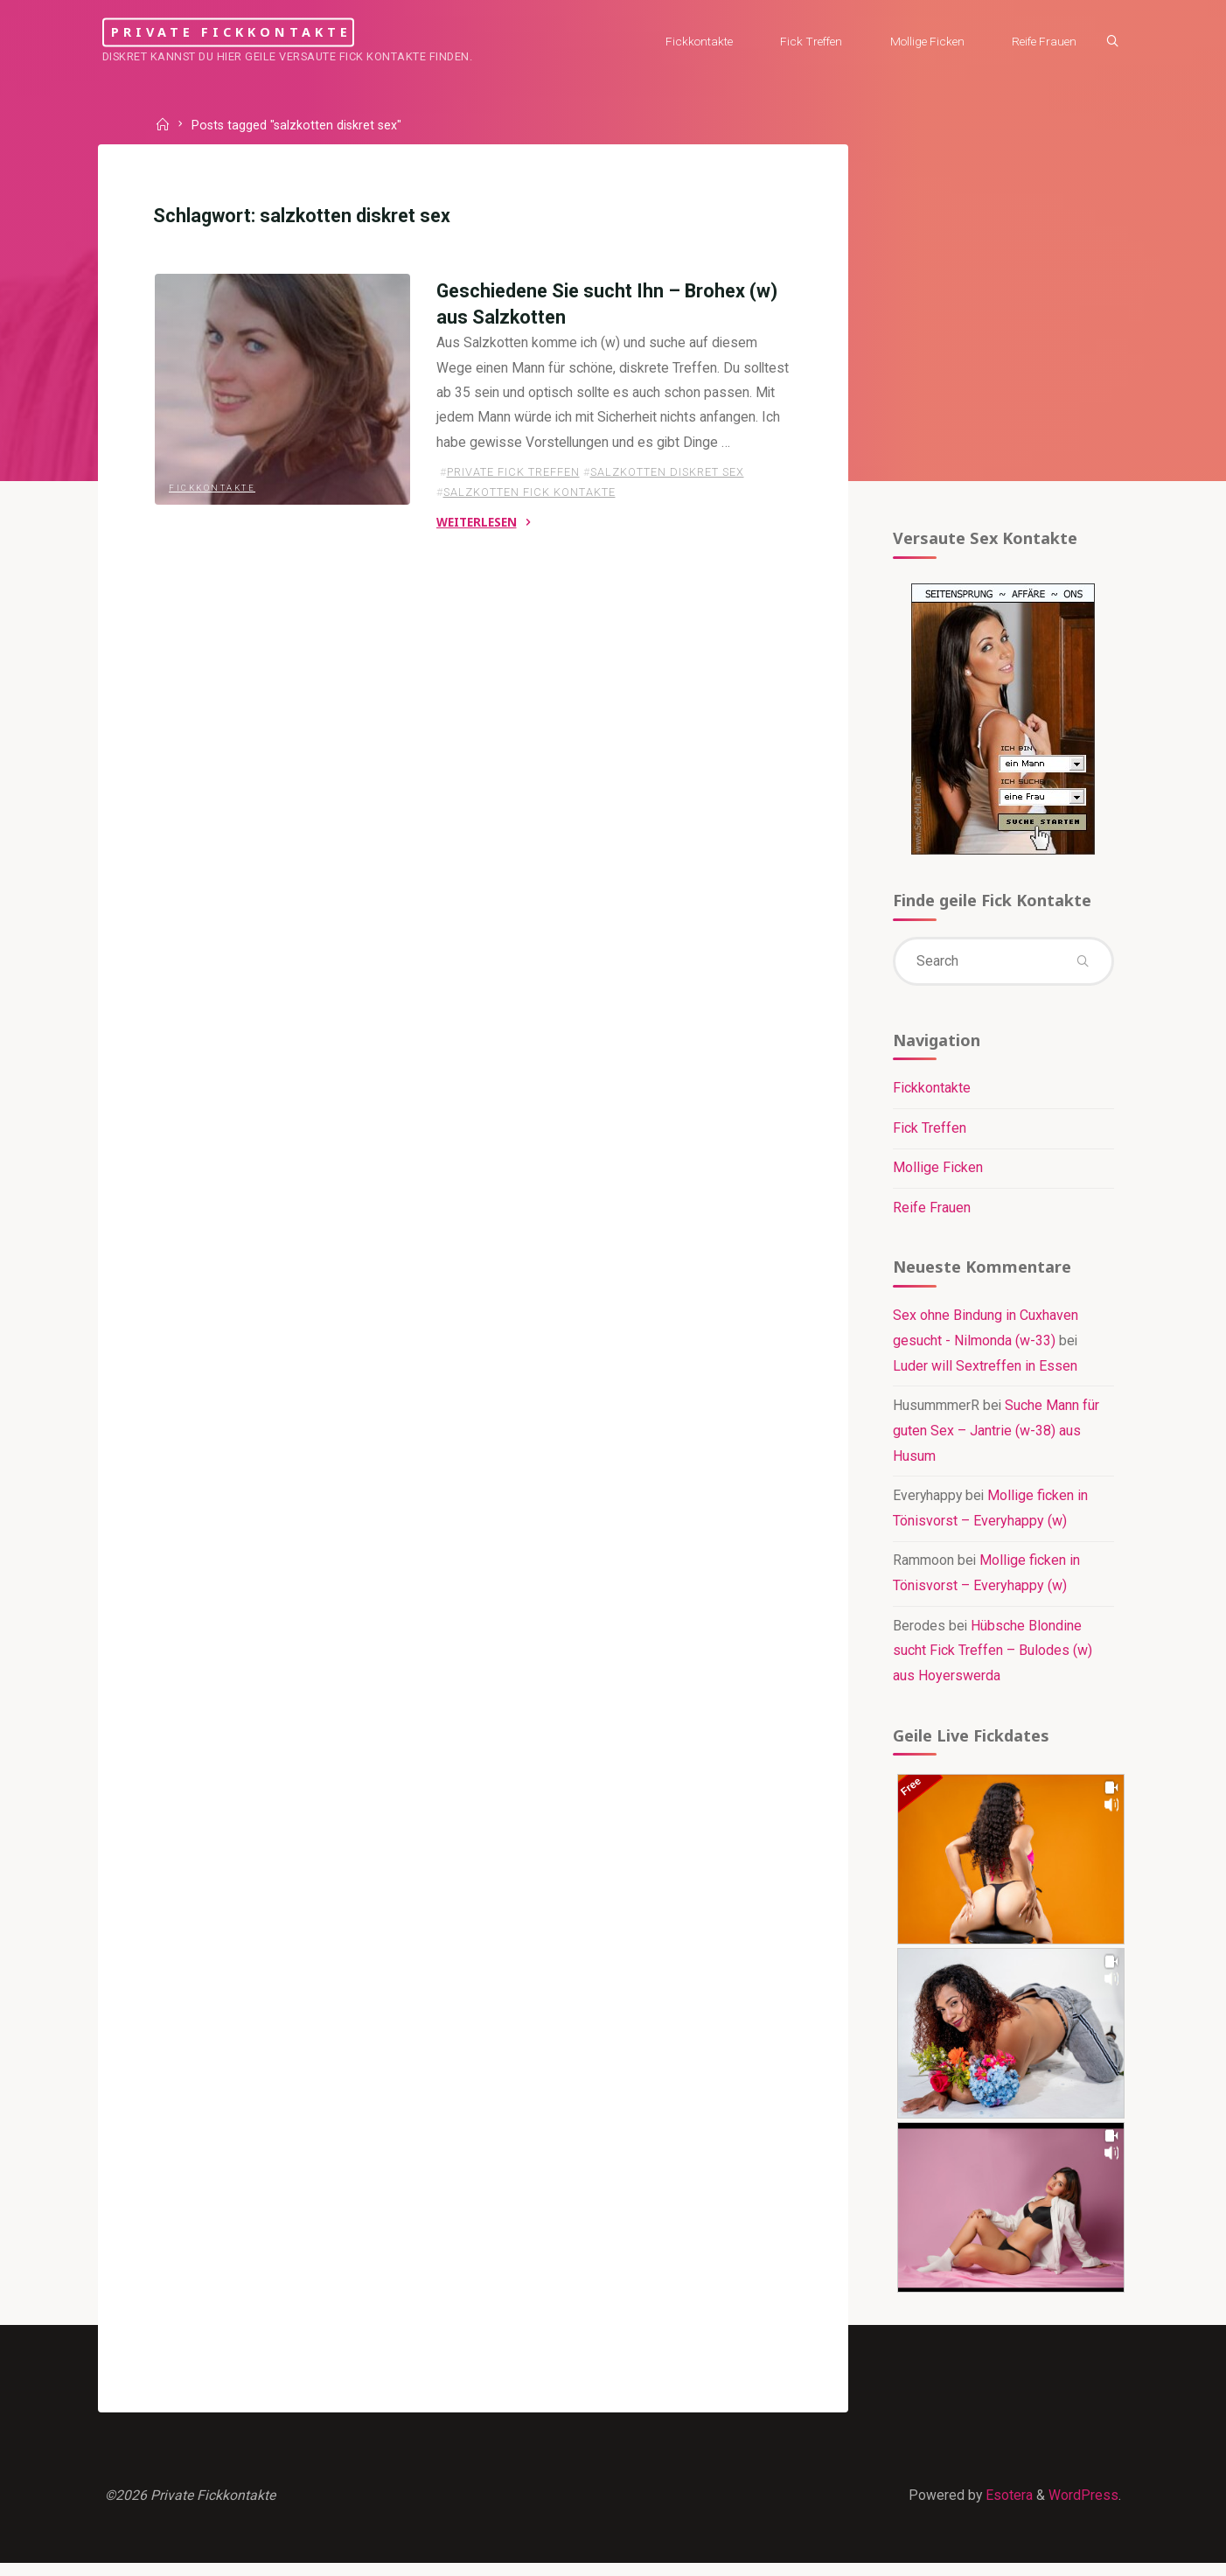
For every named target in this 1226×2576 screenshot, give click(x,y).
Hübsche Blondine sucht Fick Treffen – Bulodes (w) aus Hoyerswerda (991, 1659)
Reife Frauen (931, 1213)
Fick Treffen (928, 1133)
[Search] (1108, 42)
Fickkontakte (213, 486)
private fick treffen (512, 501)
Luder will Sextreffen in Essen (984, 1373)
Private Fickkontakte (256, 32)
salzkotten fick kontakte (528, 521)
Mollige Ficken (937, 1173)
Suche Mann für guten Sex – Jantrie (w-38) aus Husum (995, 1438)
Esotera (1006, 2506)
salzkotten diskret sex (666, 501)
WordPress (1083, 2506)
